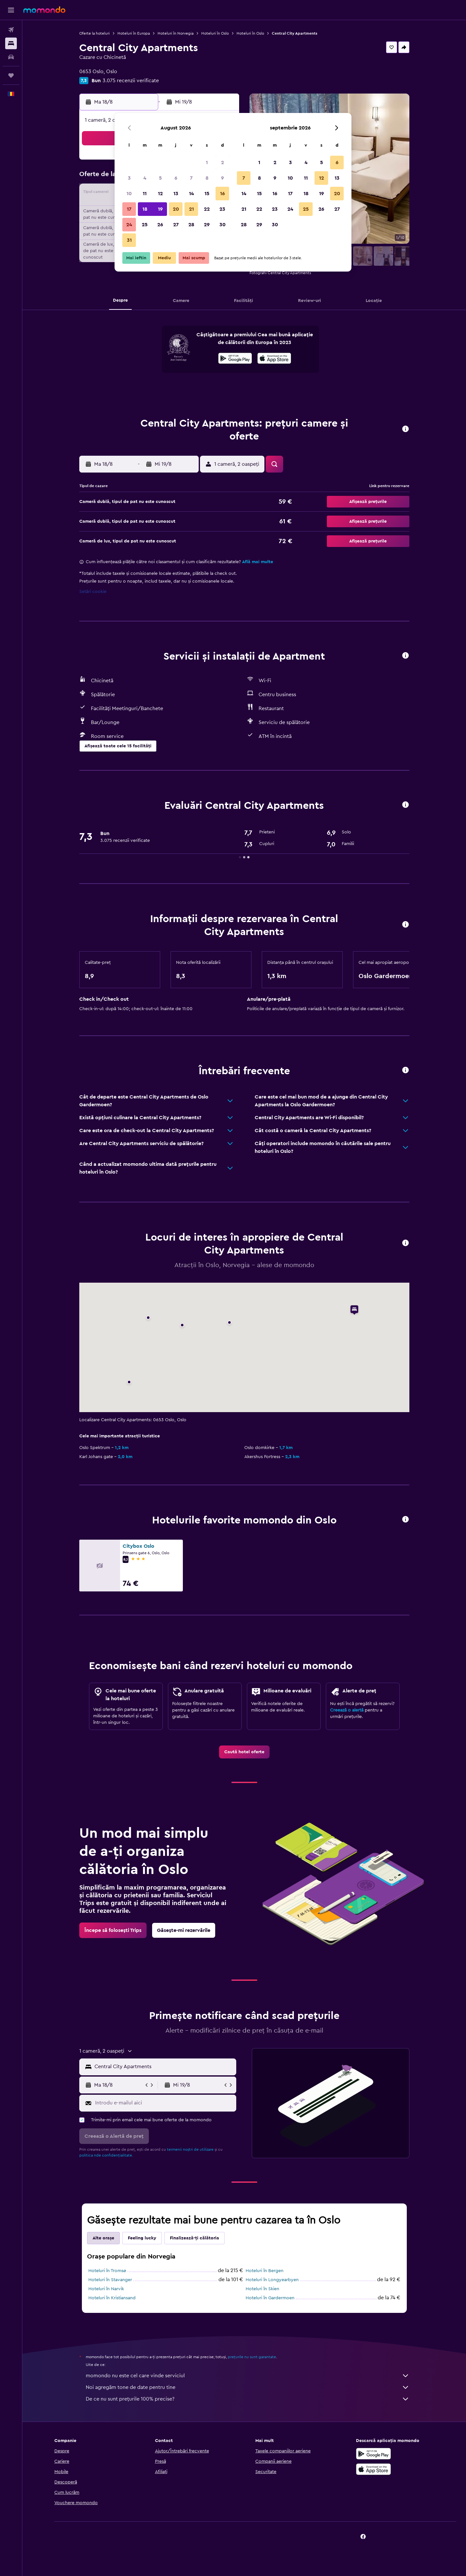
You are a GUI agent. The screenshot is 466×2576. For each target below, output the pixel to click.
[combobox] (164, 2066)
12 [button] (160, 193)
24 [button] (129, 224)
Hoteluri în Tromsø (107, 2271)
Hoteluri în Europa (133, 33)
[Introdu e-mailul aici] (164, 2102)
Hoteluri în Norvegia (176, 33)
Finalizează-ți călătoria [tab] (194, 2238)
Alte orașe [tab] (103, 2238)
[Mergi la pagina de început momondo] (44, 9)
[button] (11, 10)
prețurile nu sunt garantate (252, 2357)
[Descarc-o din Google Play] (235, 359)
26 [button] (160, 224)
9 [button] (222, 178)
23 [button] (222, 209)
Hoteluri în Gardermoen (270, 2298)
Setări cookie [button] (92, 591)
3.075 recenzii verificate (131, 80)
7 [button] (191, 178)
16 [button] (222, 193)
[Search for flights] (11, 29)
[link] (244, 1751)
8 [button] (206, 178)
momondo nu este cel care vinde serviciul (247, 2376)
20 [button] (176, 209)
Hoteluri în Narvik (106, 2289)
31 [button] (129, 240)
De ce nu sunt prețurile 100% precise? (247, 2399)
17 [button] (129, 209)
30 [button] (222, 224)
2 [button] (222, 162)
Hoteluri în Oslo (215, 33)
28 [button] (191, 224)
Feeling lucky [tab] (142, 2238)
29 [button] (207, 224)
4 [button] (144, 178)
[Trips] (11, 75)
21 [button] (191, 209)
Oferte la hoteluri (94, 33)
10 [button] (129, 193)
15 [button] (207, 193)
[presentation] (274, 358)
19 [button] (160, 209)
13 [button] (175, 193)
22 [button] (207, 209)
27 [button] (176, 224)
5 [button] (160, 178)
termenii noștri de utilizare (190, 2149)
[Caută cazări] (11, 43)
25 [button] (145, 224)
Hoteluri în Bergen (264, 2271)
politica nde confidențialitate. (106, 2155)
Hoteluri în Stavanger (110, 2280)
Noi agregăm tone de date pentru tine (247, 2387)
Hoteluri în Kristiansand (112, 2298)
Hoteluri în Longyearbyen (272, 2280)
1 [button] (207, 162)
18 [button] (144, 209)
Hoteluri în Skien (262, 2289)
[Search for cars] (11, 56)
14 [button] (191, 193)
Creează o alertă (346, 1710)
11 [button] (145, 193)
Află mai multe (257, 562)
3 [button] (129, 178)
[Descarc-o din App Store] (274, 359)
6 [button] (175, 178)
